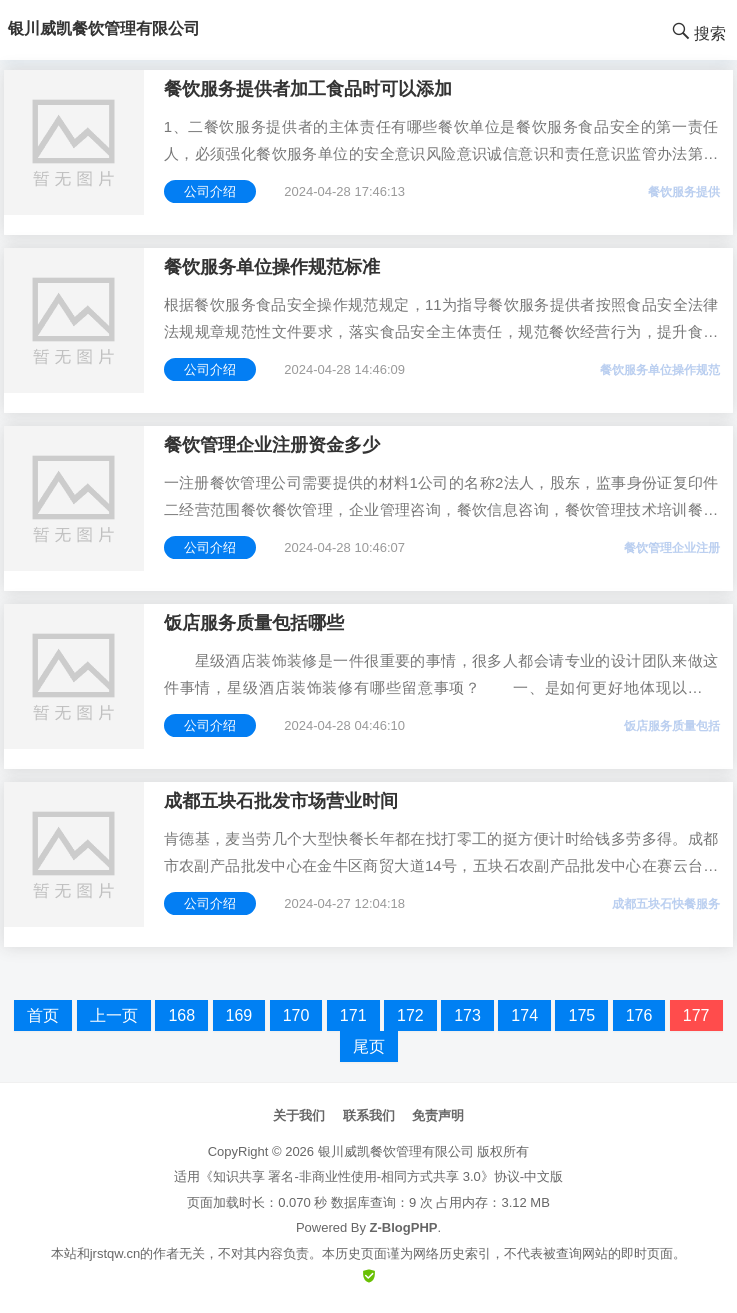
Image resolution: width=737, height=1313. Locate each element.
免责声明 (438, 1115)
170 (296, 1015)
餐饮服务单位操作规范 (660, 370)
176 (639, 1015)
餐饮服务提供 (684, 192)
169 (239, 1015)
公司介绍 (210, 191)
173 (467, 1015)
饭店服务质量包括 (672, 726)
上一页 (114, 1015)
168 (181, 1015)
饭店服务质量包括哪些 (254, 623)
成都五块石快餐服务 (666, 904)
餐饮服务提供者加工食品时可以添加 (308, 89)
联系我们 (369, 1115)
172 (410, 1015)
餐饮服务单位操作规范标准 (272, 267)
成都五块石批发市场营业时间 (281, 801)
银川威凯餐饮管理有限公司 (396, 1151)
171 (353, 1015)
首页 (43, 1015)
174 (524, 1015)
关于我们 (299, 1115)
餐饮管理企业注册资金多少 (272, 445)
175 (581, 1015)
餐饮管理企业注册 (672, 548)
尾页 (369, 1046)
